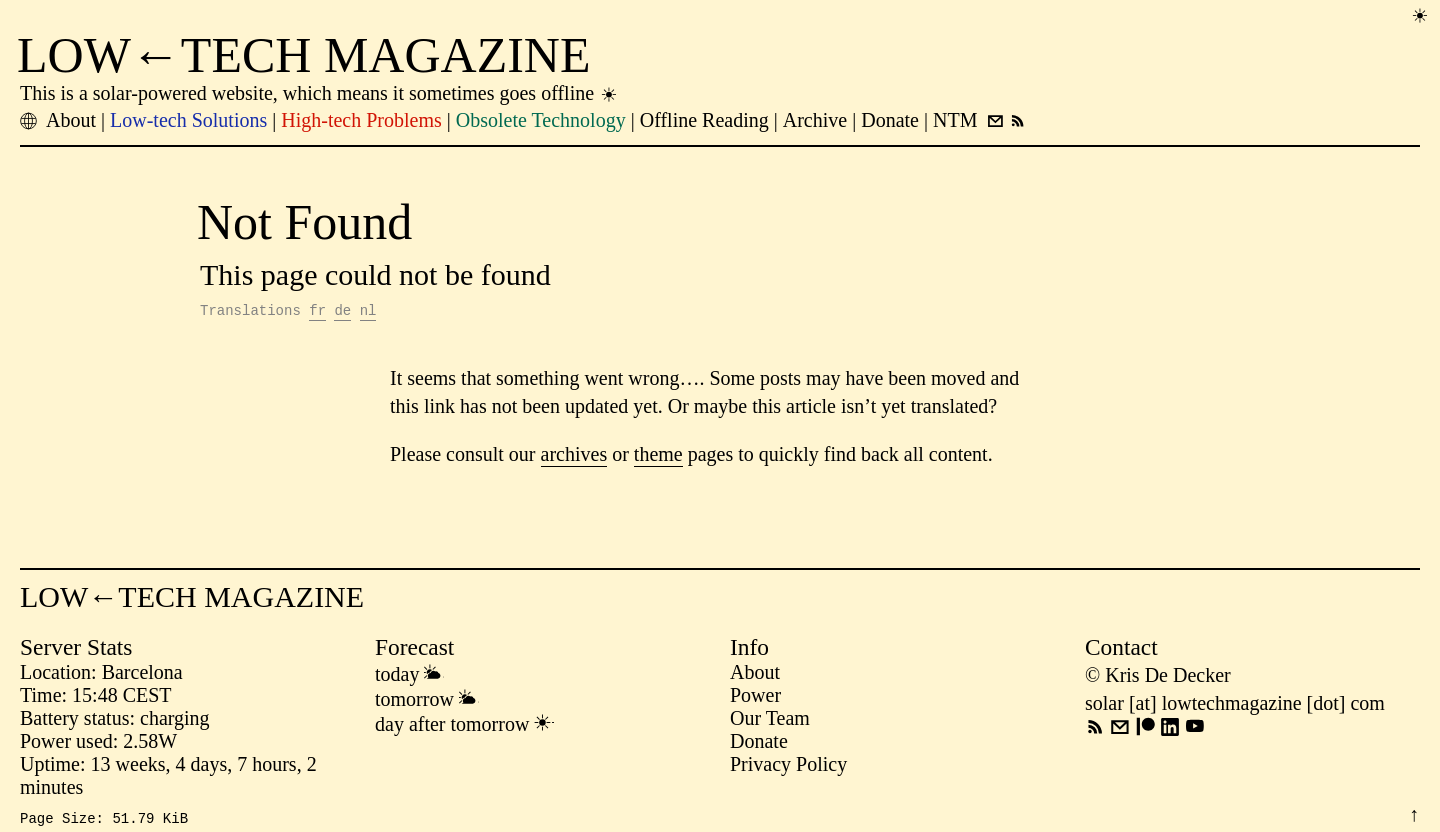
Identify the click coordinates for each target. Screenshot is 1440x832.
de (342, 312)
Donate (759, 744)
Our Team (770, 721)
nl (368, 312)
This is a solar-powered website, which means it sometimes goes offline (319, 93)
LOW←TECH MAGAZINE (304, 55)
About (755, 675)
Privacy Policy (788, 767)
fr (317, 312)
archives (574, 457)
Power (755, 698)
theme (658, 457)
